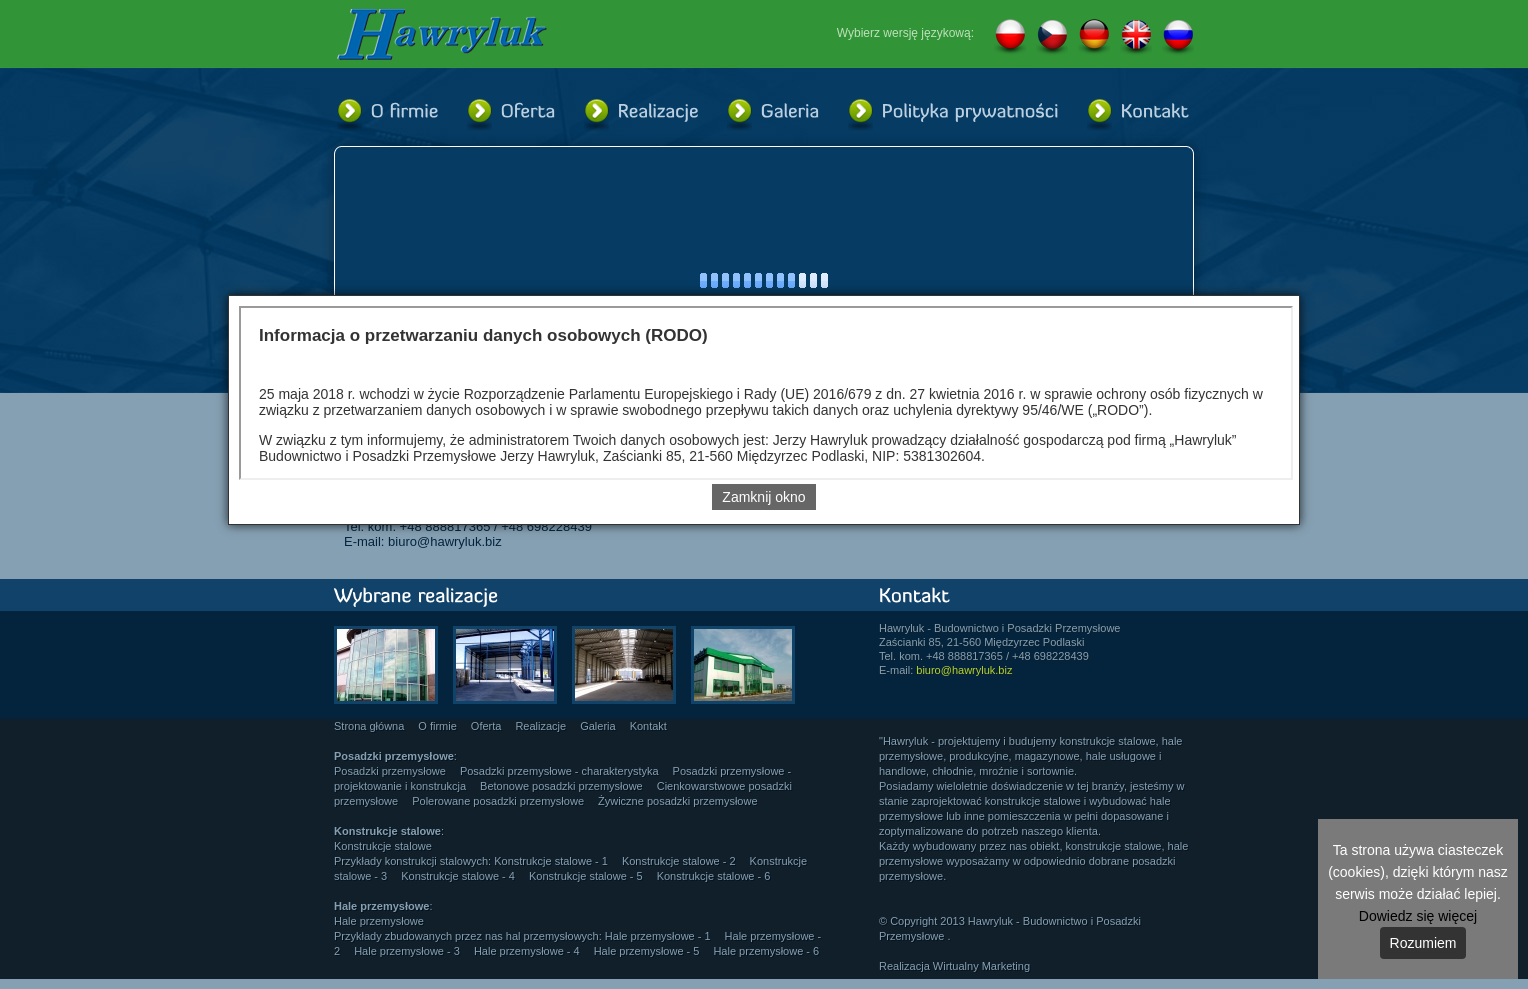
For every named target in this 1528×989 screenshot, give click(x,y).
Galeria (597, 726)
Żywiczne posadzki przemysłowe (678, 801)
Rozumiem (1423, 943)
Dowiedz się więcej (1418, 916)
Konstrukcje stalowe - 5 (586, 876)
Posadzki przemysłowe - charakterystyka (559, 771)
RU (1178, 37)
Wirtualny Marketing (981, 966)
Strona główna (369, 726)
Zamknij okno (763, 497)
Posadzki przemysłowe (390, 771)
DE (1094, 37)
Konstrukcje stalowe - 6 (714, 876)
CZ (1052, 37)
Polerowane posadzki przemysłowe (498, 801)
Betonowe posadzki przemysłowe (561, 786)
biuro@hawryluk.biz (445, 541)
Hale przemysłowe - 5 (647, 951)
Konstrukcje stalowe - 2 (679, 861)
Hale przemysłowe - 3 (407, 951)
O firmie (437, 726)
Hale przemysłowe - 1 (658, 936)
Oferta (486, 726)
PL (1010, 37)
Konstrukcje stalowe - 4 (458, 876)
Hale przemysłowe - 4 (527, 951)
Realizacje (540, 726)
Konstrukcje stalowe (383, 846)
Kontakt (648, 726)
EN (1136, 37)
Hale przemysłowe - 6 (766, 951)
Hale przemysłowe (379, 921)
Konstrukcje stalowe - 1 (551, 861)
